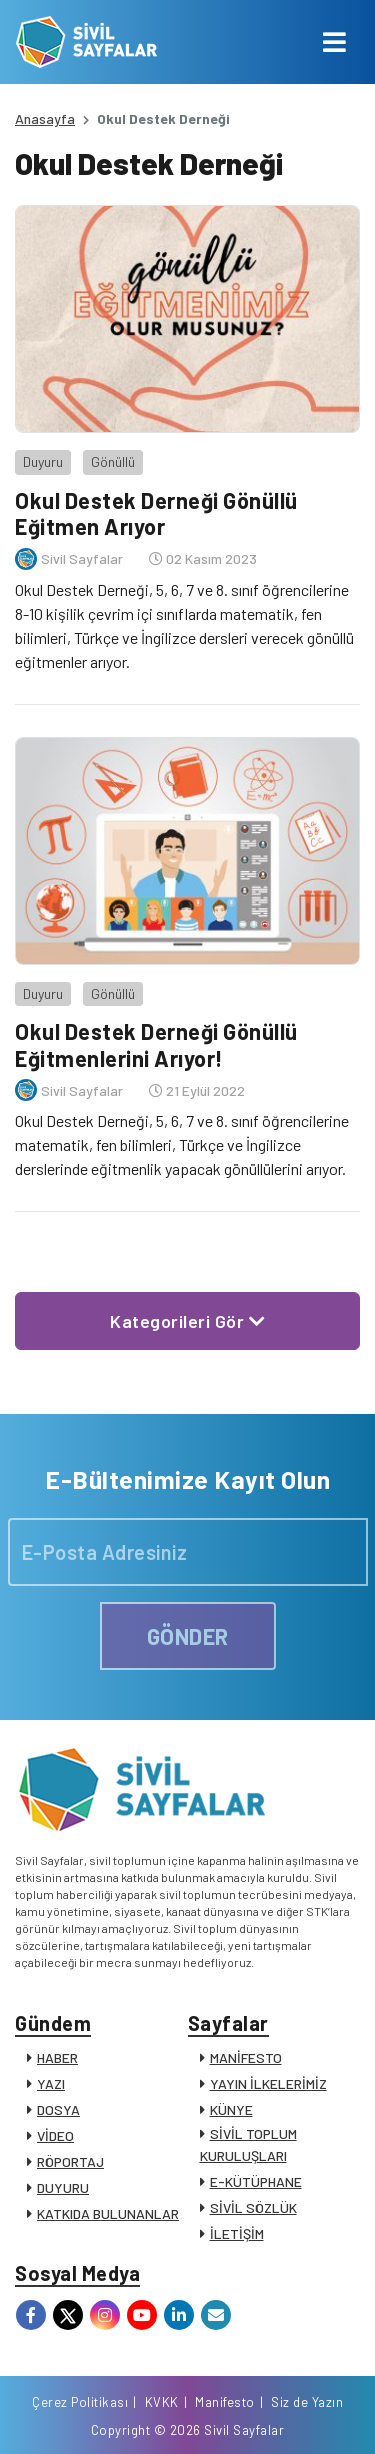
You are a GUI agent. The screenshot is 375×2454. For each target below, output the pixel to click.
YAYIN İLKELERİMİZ (268, 2083)
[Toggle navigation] (334, 42)
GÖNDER (188, 1636)
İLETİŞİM (237, 2233)
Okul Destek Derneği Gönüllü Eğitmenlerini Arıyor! (156, 1044)
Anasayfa (45, 118)
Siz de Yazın (307, 2402)
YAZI (51, 2083)
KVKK (162, 2402)
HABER (57, 2057)
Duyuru (43, 461)
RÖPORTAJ (70, 2161)
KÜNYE (231, 2109)
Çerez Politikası (80, 2402)
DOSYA (58, 2109)
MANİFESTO (246, 2057)
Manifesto (225, 2402)
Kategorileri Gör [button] (187, 1321)
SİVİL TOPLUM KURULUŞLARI (248, 2144)
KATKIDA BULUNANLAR (108, 2213)
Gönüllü (113, 461)
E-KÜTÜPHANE (256, 2181)
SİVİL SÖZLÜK (253, 2207)
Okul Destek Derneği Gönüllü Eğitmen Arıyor (156, 513)
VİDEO (55, 2135)
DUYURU (63, 2187)
